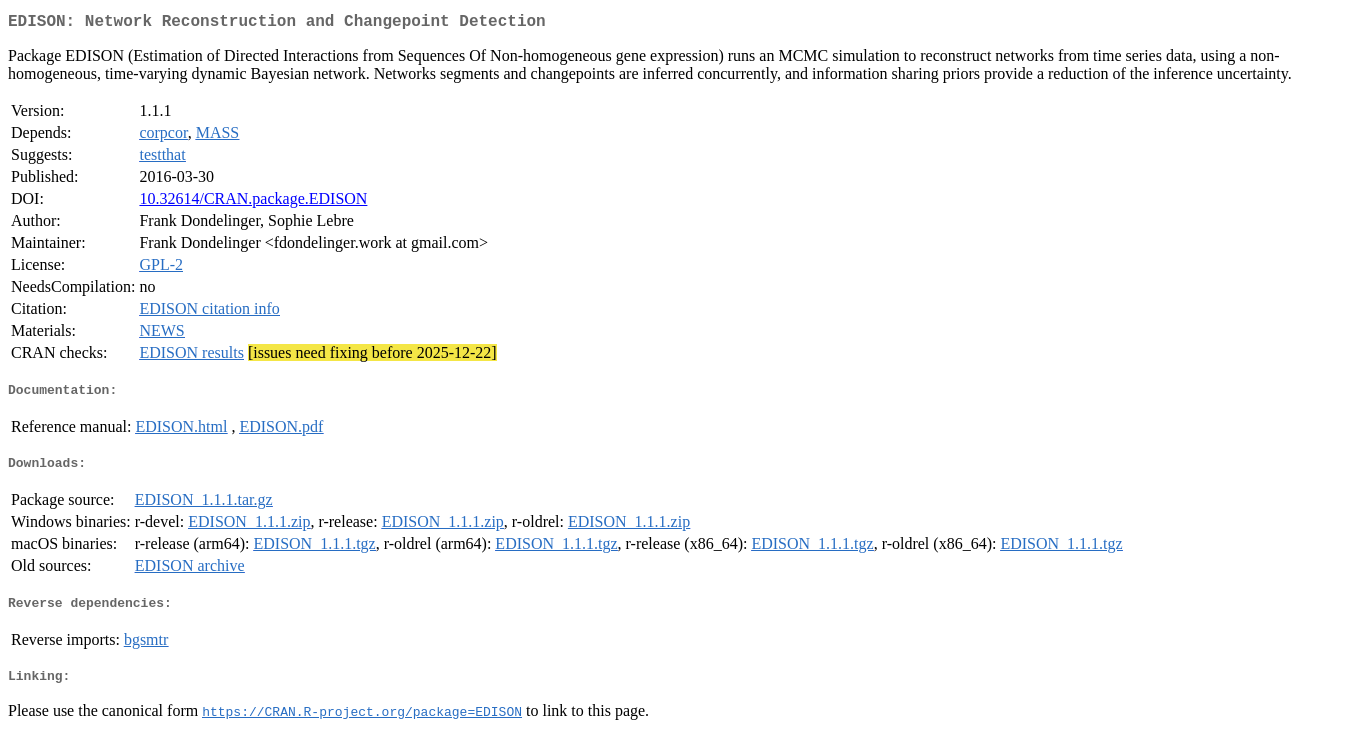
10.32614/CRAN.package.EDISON (253, 202)
